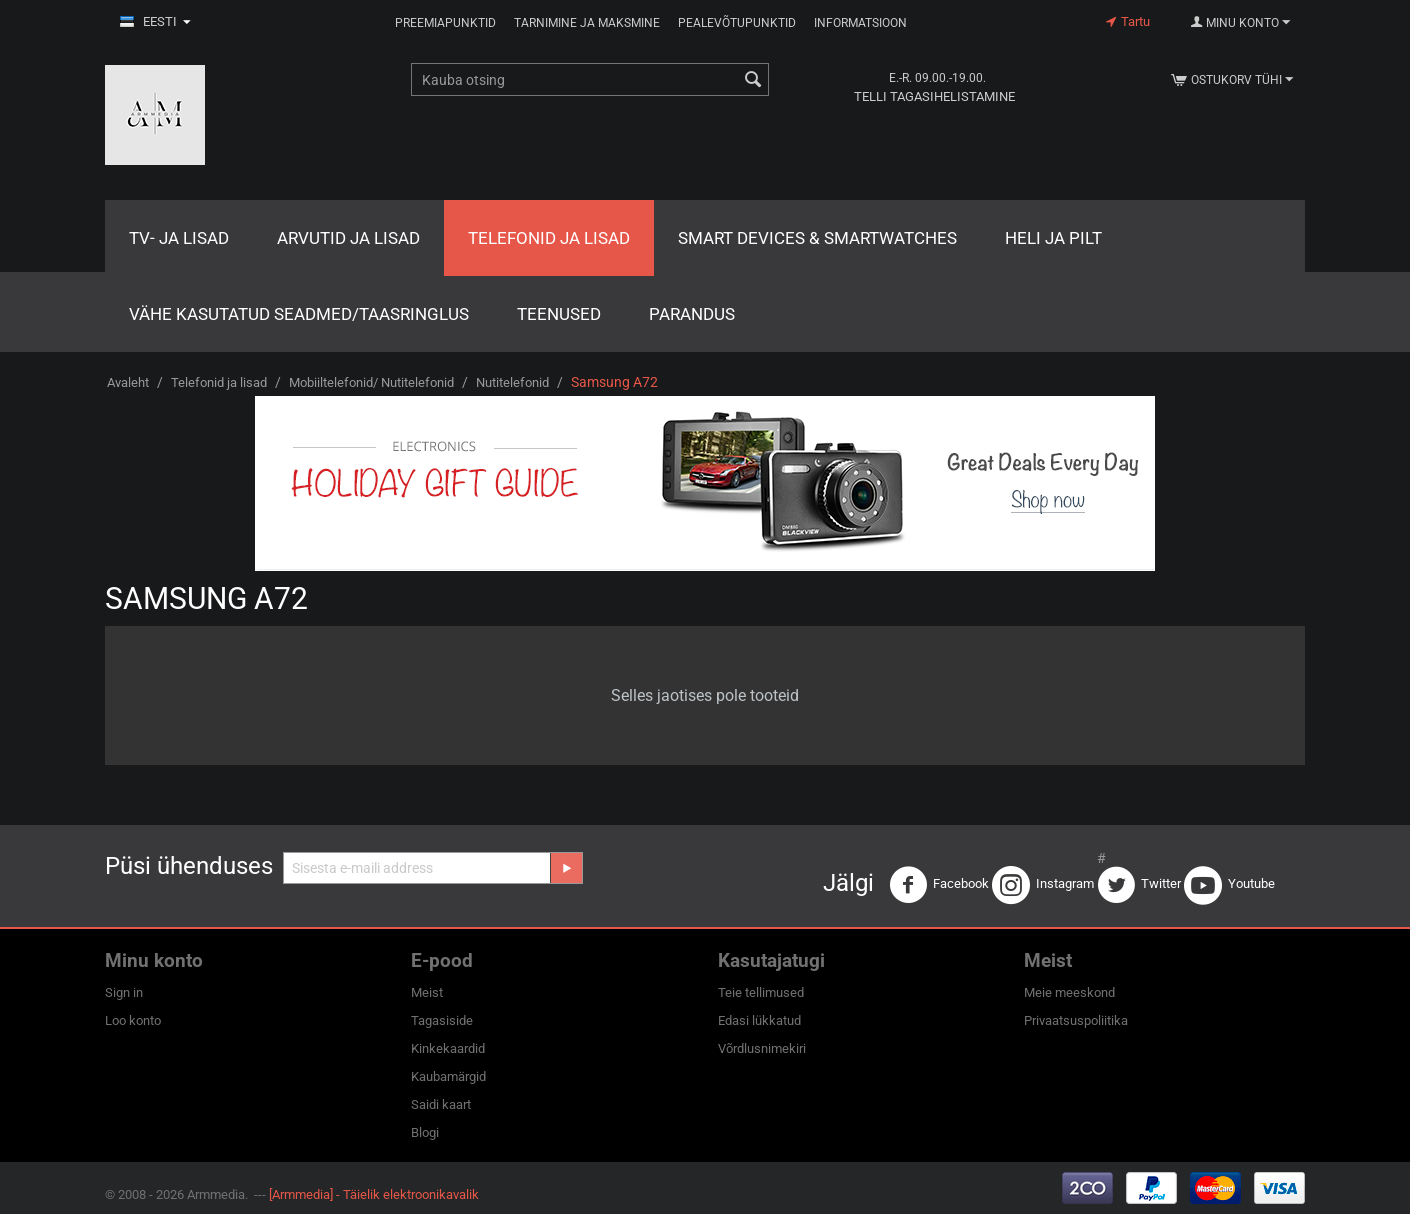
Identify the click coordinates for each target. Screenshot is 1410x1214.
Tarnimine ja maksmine (587, 23)
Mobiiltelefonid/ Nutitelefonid (371, 382)
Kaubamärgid (448, 1076)
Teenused (559, 314)
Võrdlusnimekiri (762, 1048)
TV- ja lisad (179, 238)
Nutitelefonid (512, 382)
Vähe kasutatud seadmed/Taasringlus (299, 314)
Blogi (425, 1132)
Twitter (1139, 885)
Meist (427, 992)
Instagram (1043, 885)
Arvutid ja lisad (348, 238)
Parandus (692, 314)
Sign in (124, 992)
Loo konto (133, 1020)
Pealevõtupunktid (737, 23)
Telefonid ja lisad (549, 238)
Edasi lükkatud (759, 1020)
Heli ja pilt (1053, 238)
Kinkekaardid (448, 1048)
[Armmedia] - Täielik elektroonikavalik (374, 1194)
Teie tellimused (761, 992)
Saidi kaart (441, 1104)
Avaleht (128, 382)
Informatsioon (860, 23)
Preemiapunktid (445, 23)
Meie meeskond (1069, 992)
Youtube (1229, 885)
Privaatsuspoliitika (1076, 1020)
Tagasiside (442, 1020)
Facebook (939, 885)
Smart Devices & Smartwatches (817, 238)
